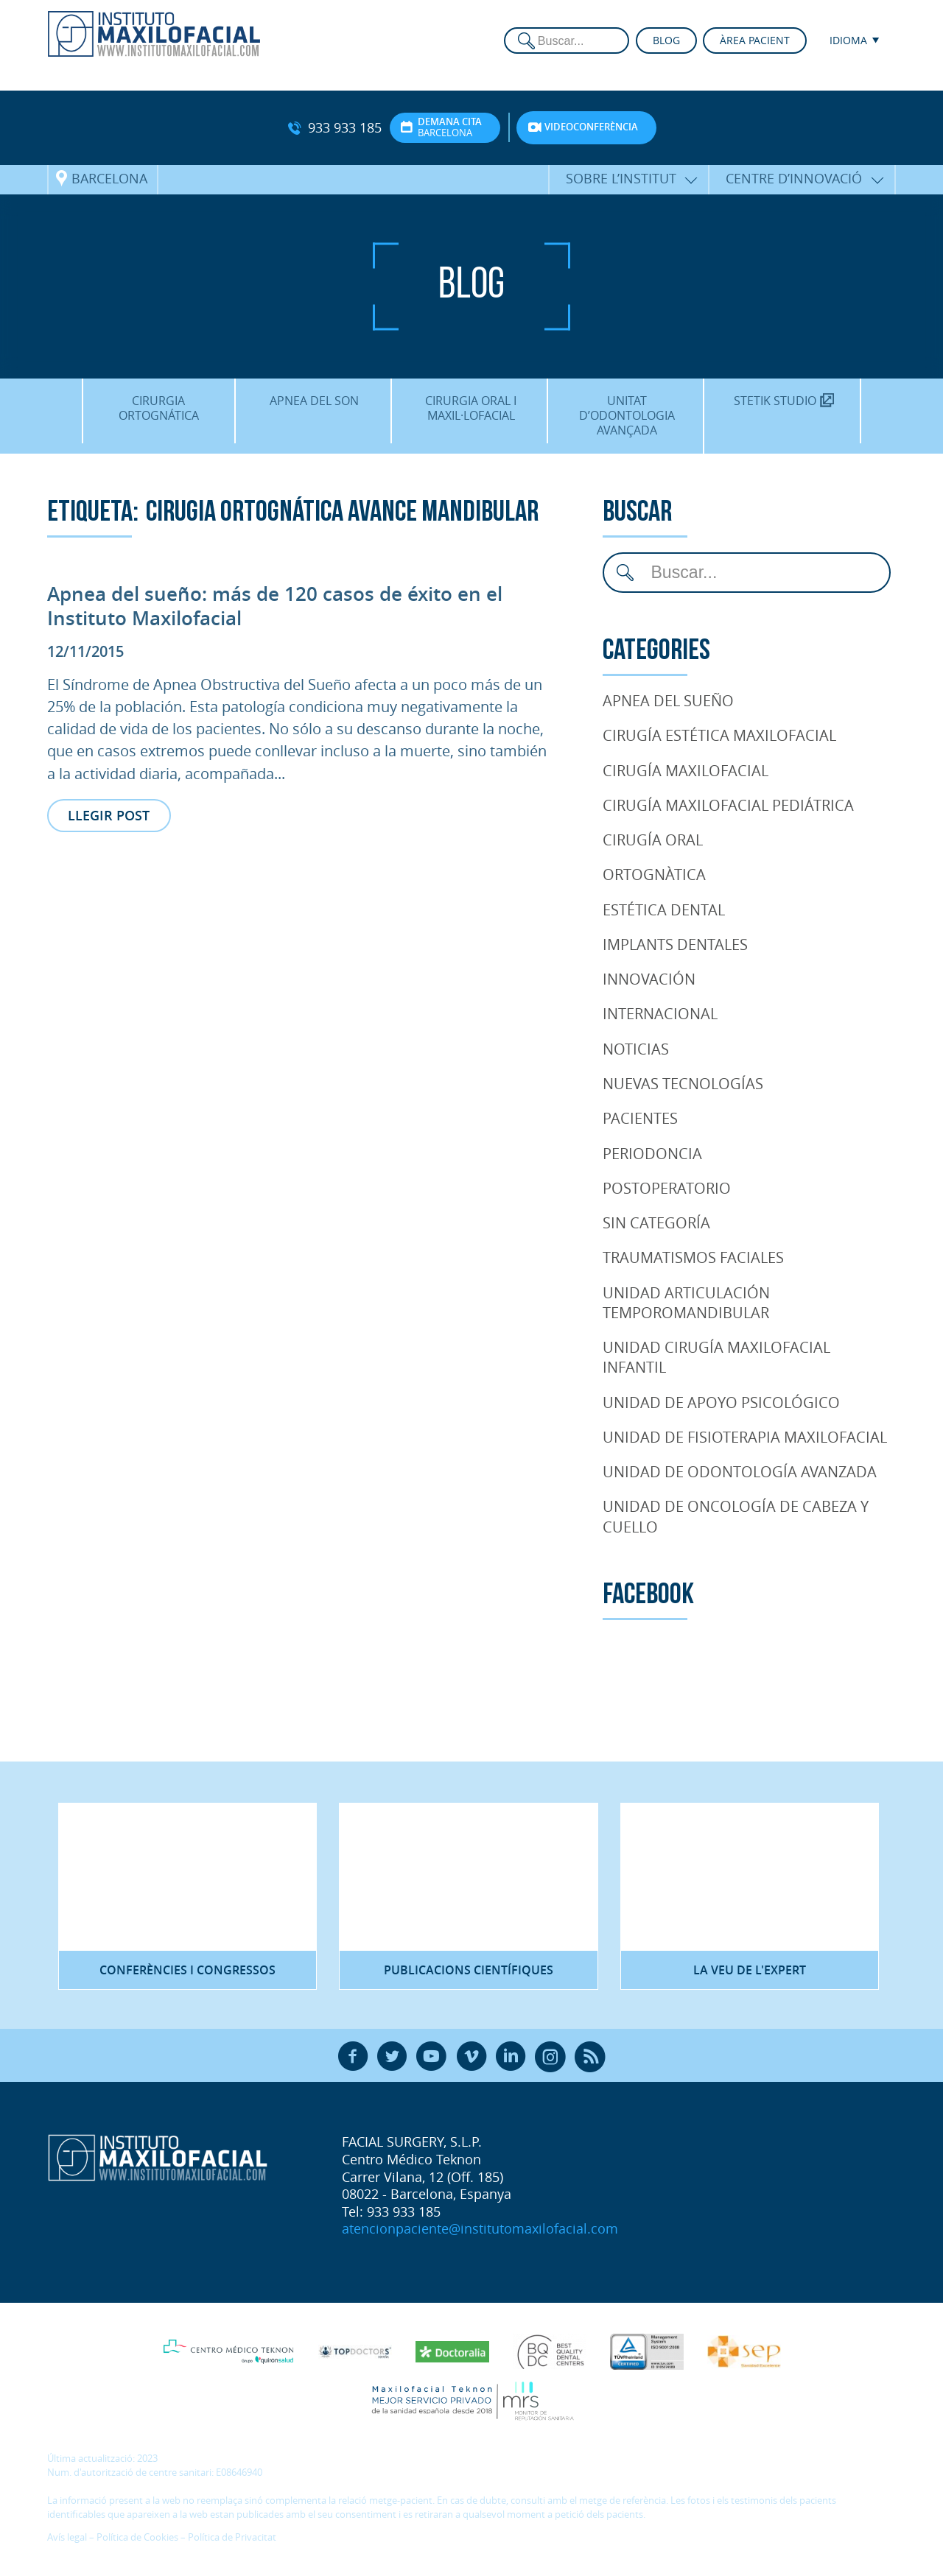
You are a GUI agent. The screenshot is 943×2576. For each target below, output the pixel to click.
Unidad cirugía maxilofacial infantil (716, 1357)
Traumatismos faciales (693, 1257)
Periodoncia (652, 1153)
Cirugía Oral (653, 839)
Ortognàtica (654, 874)
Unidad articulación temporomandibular (686, 1302)
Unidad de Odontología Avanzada (740, 1471)
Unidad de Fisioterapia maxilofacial (745, 1436)
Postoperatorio (667, 1188)
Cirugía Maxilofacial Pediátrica (728, 805)
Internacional (660, 1013)
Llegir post (109, 815)
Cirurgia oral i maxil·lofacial (470, 408)
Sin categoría (656, 1222)
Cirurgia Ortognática (159, 408)
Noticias (636, 1048)
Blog (666, 40)
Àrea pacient (755, 40)
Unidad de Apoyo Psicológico (721, 1402)
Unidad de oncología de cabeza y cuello (736, 1516)
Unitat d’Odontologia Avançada (627, 415)
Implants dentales (675, 944)
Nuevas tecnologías (683, 1083)
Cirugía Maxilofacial (685, 770)
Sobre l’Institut (621, 178)
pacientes (640, 1118)
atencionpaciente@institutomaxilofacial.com (480, 2228)
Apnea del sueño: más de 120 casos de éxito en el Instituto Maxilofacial (274, 605)
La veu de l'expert (749, 1970)
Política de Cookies (137, 2537)
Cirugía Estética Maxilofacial (719, 735)
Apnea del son (314, 401)
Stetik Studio (784, 401)
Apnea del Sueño (668, 700)
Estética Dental (664, 909)
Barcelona (109, 178)
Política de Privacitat (232, 2537)
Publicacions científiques (468, 1970)
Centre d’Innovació (794, 178)
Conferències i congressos (187, 1970)
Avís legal (67, 2537)
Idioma (848, 40)
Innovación (649, 978)
